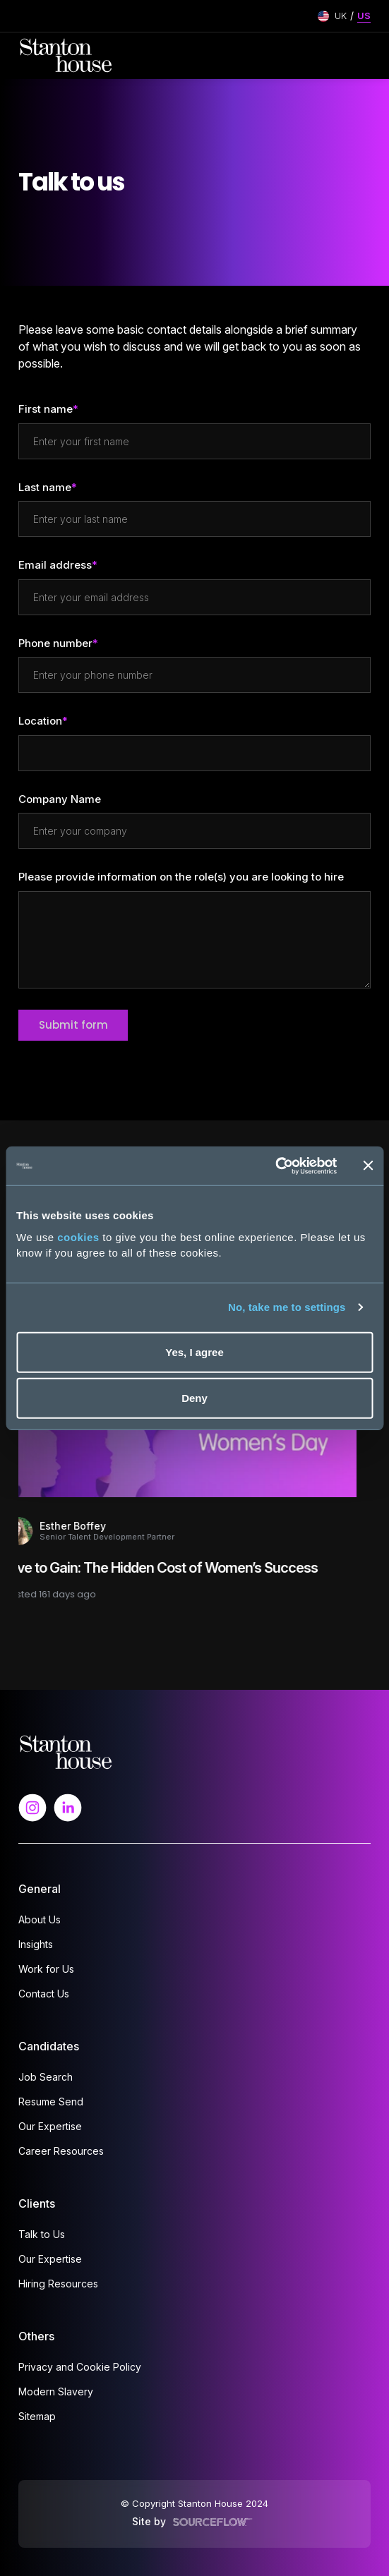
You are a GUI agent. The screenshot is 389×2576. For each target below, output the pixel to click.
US (364, 15)
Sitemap (37, 2416)
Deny (194, 1398)
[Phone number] (194, 675)
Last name (44, 487)
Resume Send (50, 2102)
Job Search (45, 2077)
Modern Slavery (55, 2391)
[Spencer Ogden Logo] (66, 1751)
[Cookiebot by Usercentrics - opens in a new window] (275, 1165)
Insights (35, 1944)
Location (40, 720)
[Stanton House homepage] (66, 55)
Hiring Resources (58, 2284)
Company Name (59, 799)
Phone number (55, 644)
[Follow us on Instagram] (32, 1807)
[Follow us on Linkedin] (68, 1807)
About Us (39, 1919)
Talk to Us (41, 2234)
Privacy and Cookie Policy (79, 2367)
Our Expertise (50, 2126)
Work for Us (46, 1969)
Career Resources (61, 2151)
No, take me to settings (287, 1307)
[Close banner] (368, 1166)
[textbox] (194, 441)
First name (45, 409)
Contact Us (43, 1994)
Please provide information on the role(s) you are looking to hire (181, 876)
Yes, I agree (194, 1351)
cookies (78, 1236)
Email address (55, 565)
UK (341, 15)
